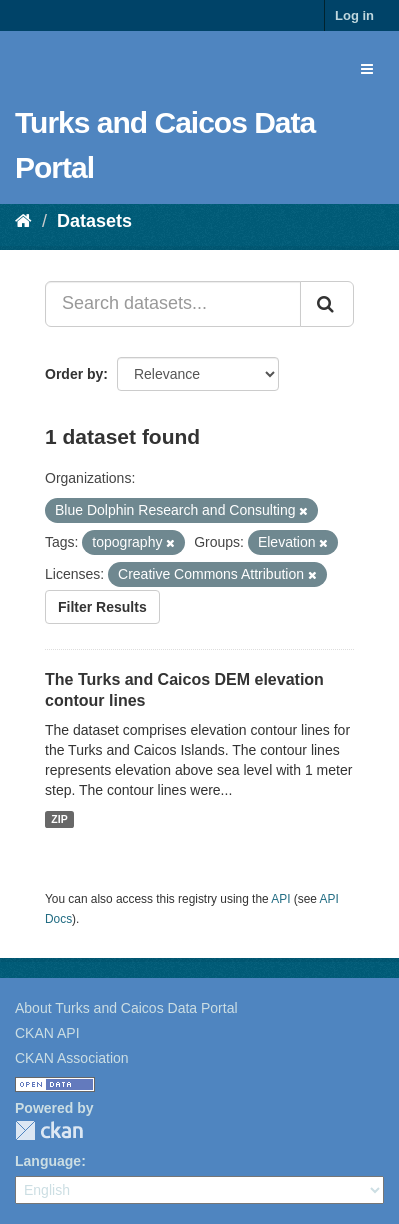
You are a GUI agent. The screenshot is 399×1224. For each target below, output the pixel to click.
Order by (74, 374)
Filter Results (102, 607)
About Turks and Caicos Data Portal (126, 1008)
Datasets (94, 221)
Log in (354, 15)
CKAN (49, 1130)
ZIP (59, 819)
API (280, 899)
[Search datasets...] (173, 304)
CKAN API (47, 1033)
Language (48, 1161)
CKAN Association (72, 1058)
